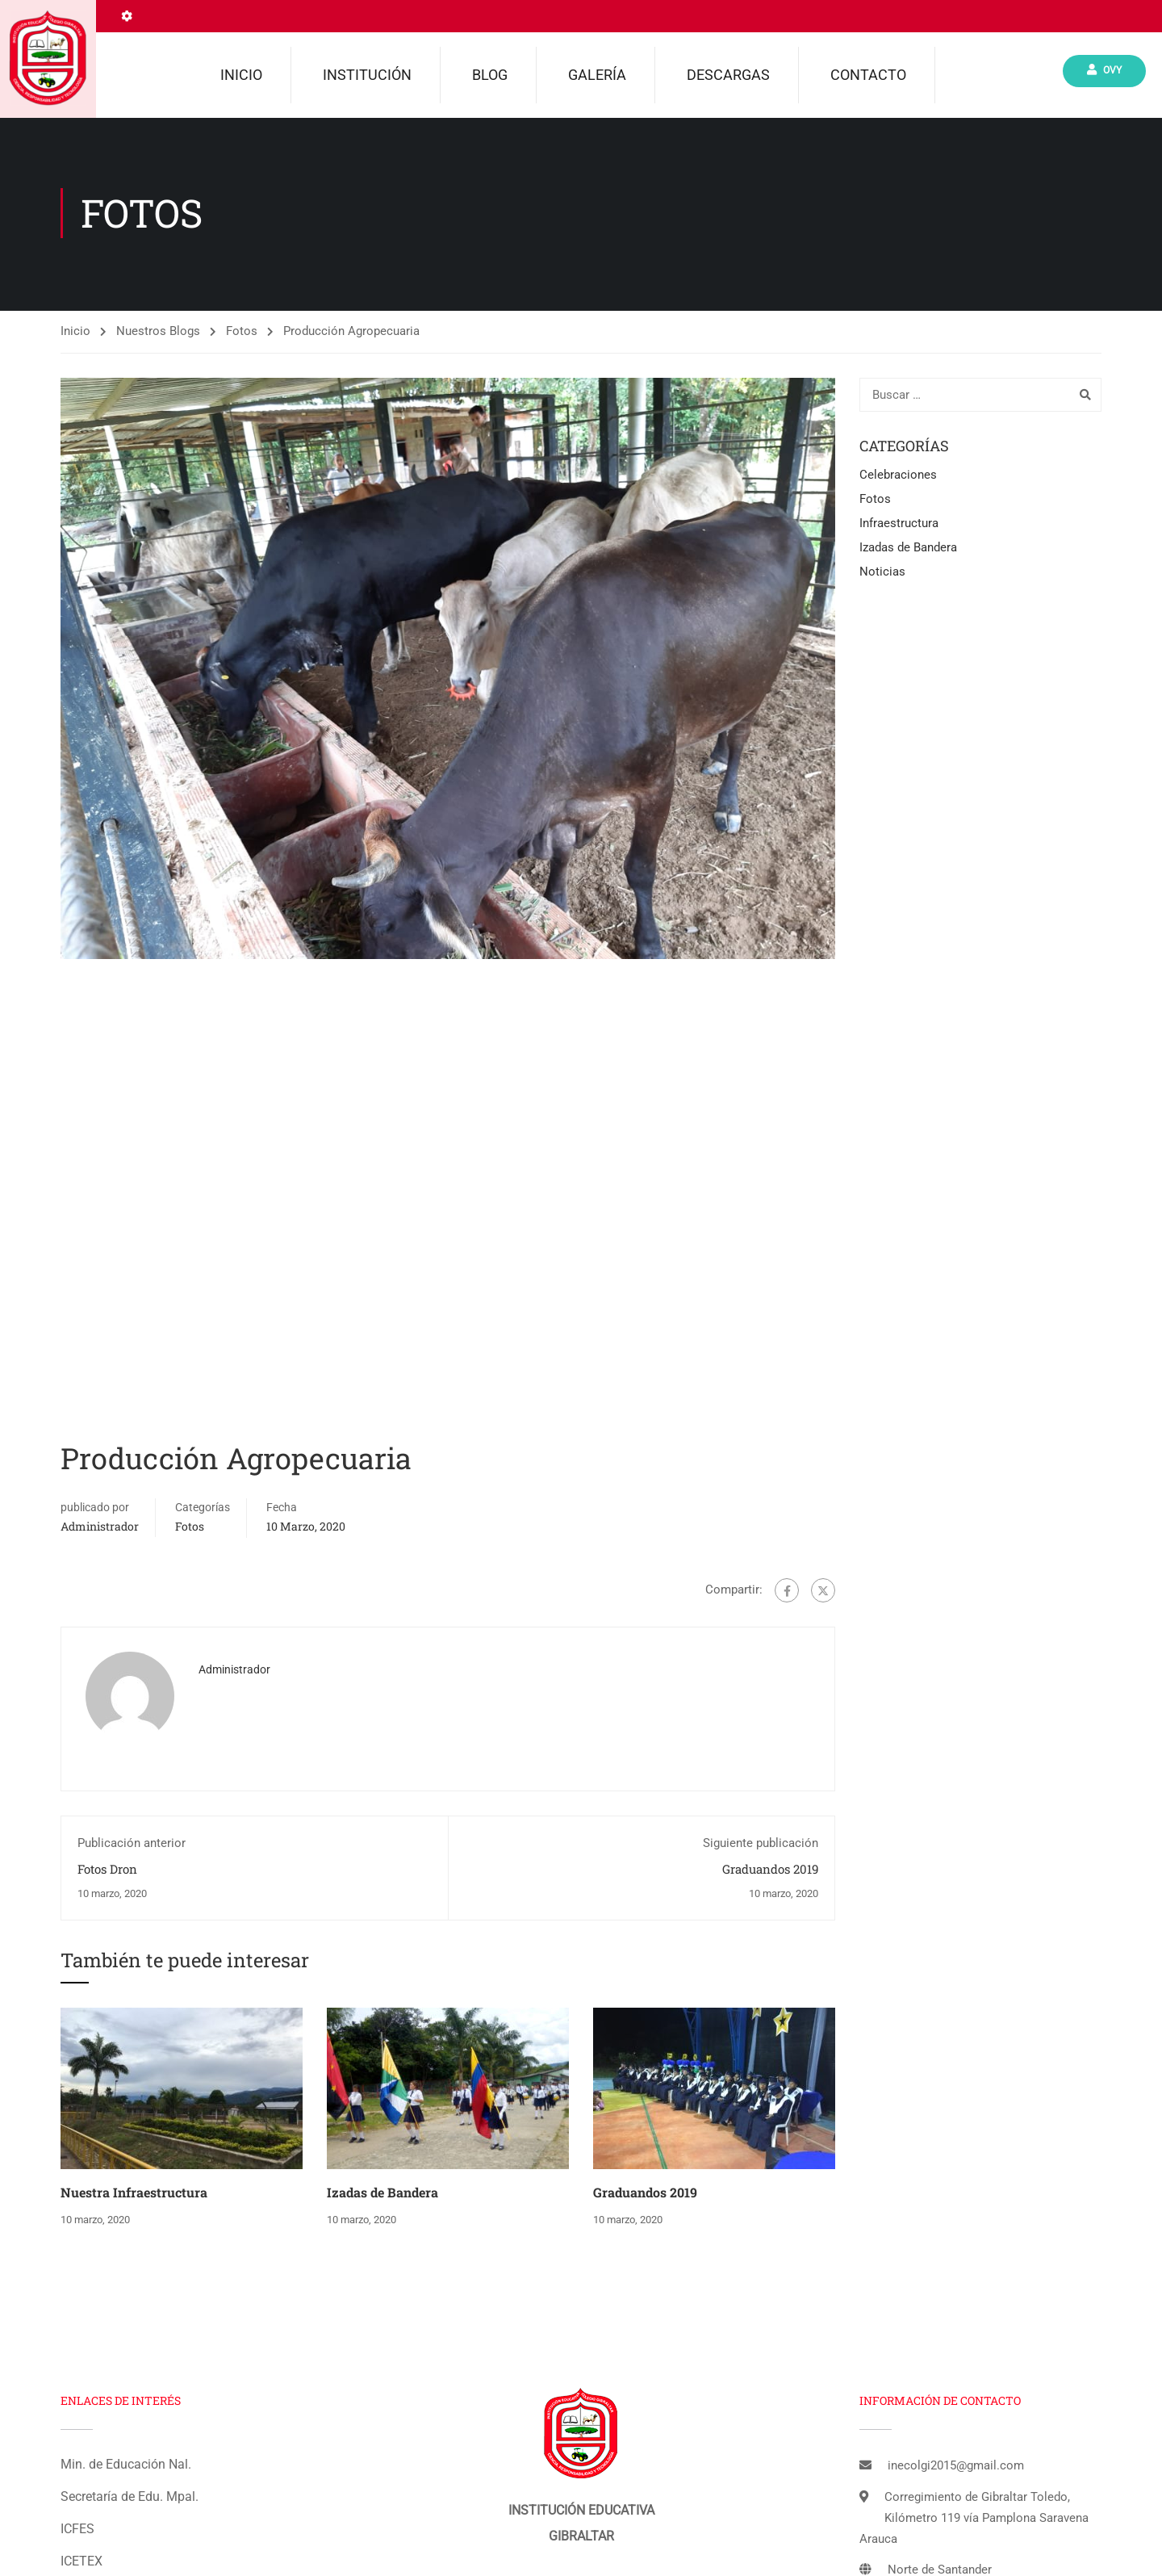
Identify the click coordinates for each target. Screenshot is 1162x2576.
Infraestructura (898, 526)
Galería (597, 75)
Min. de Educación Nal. (126, 2467)
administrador (100, 1529)
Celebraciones (898, 478)
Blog (490, 75)
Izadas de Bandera (382, 2195)
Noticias (882, 575)
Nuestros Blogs (158, 334)
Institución (367, 75)
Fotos (241, 334)
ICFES (77, 2532)
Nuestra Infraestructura (134, 2195)
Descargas (728, 75)
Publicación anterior (131, 1846)
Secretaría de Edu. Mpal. (130, 2499)
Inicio (241, 75)
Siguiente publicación (760, 1846)
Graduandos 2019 (770, 1872)
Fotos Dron (107, 1872)
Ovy (1104, 71)
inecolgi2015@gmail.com (956, 2468)
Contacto (868, 75)
